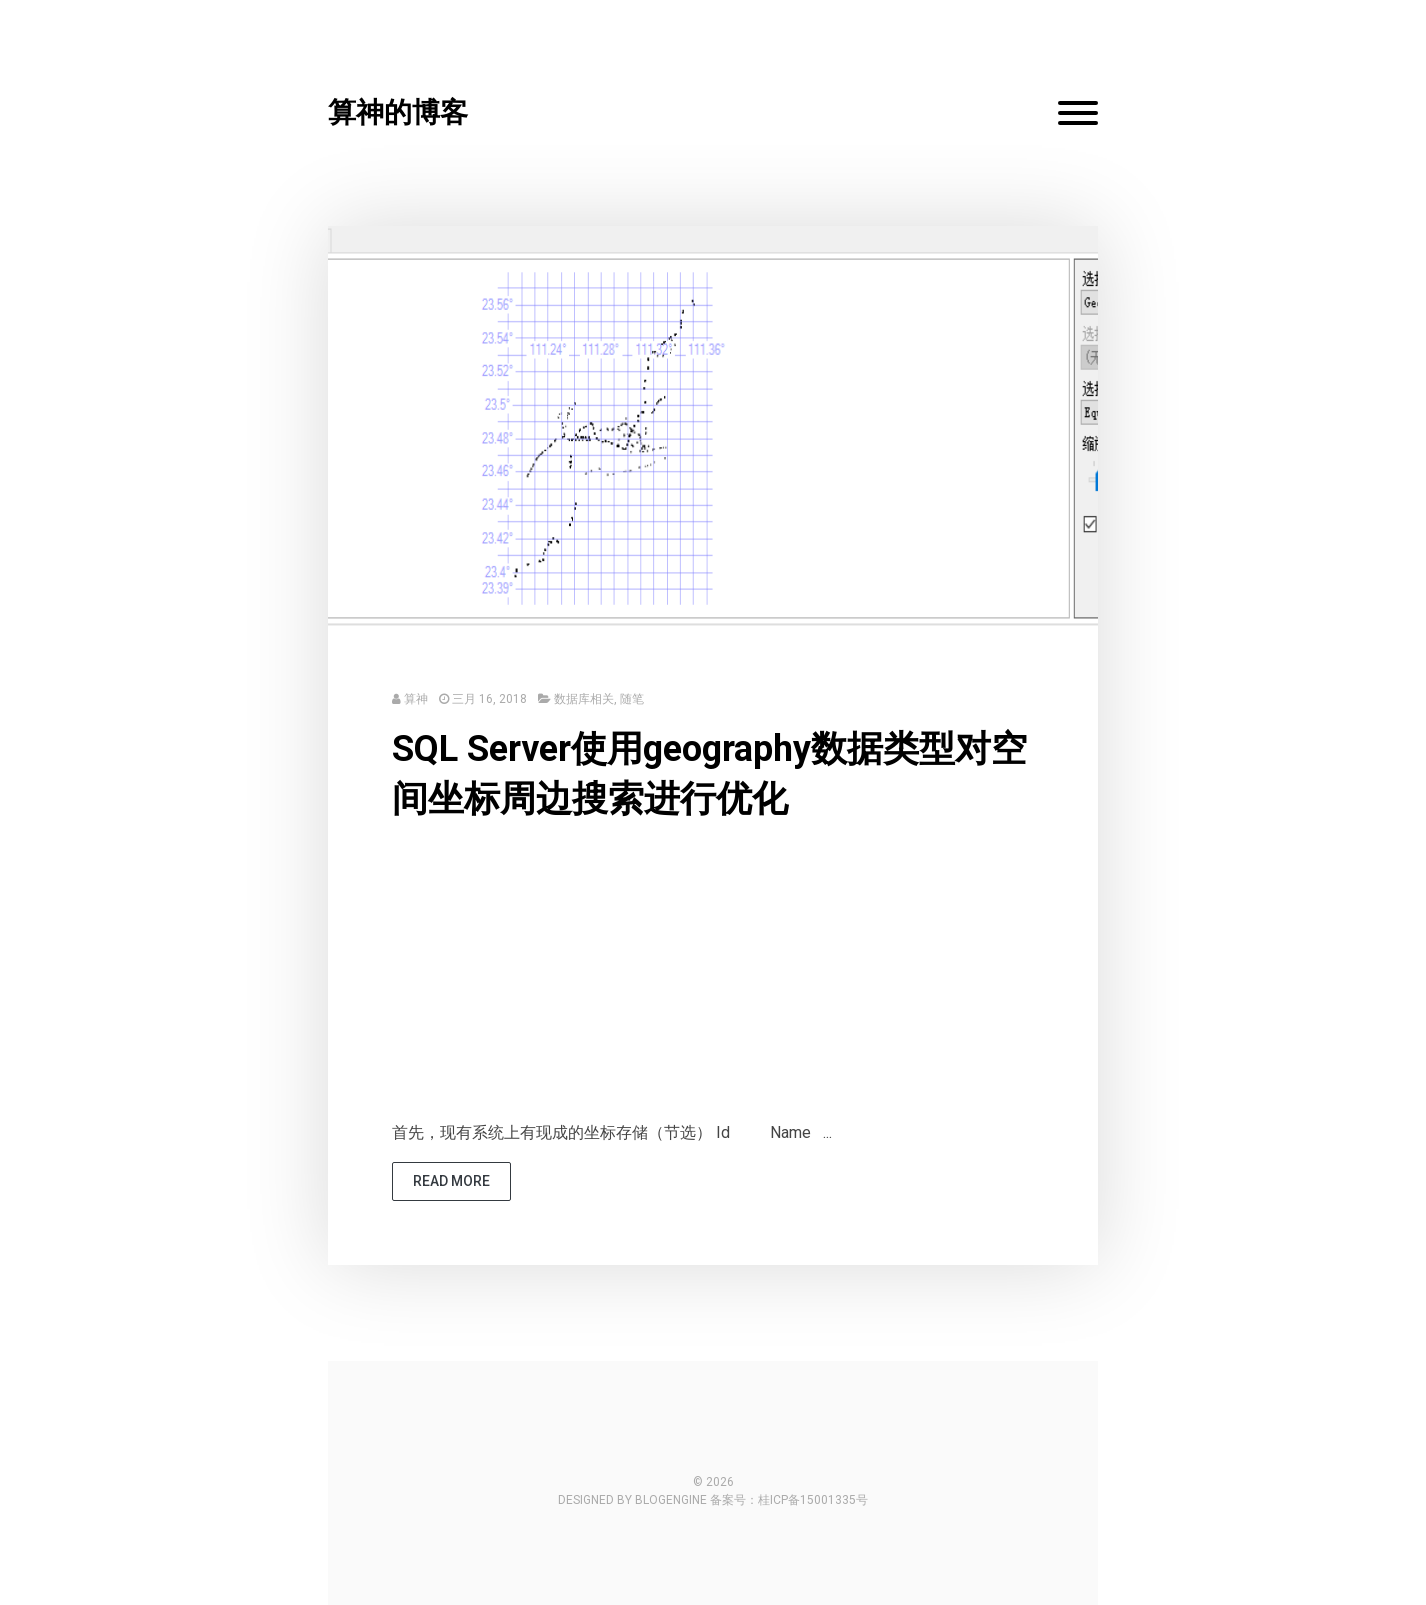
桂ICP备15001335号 (813, 1500)
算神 (416, 699)
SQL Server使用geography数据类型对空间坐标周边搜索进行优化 (709, 774)
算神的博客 (398, 112)
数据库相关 (584, 699)
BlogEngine (671, 1500)
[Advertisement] (713, 980)
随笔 (632, 699)
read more (451, 1181)
